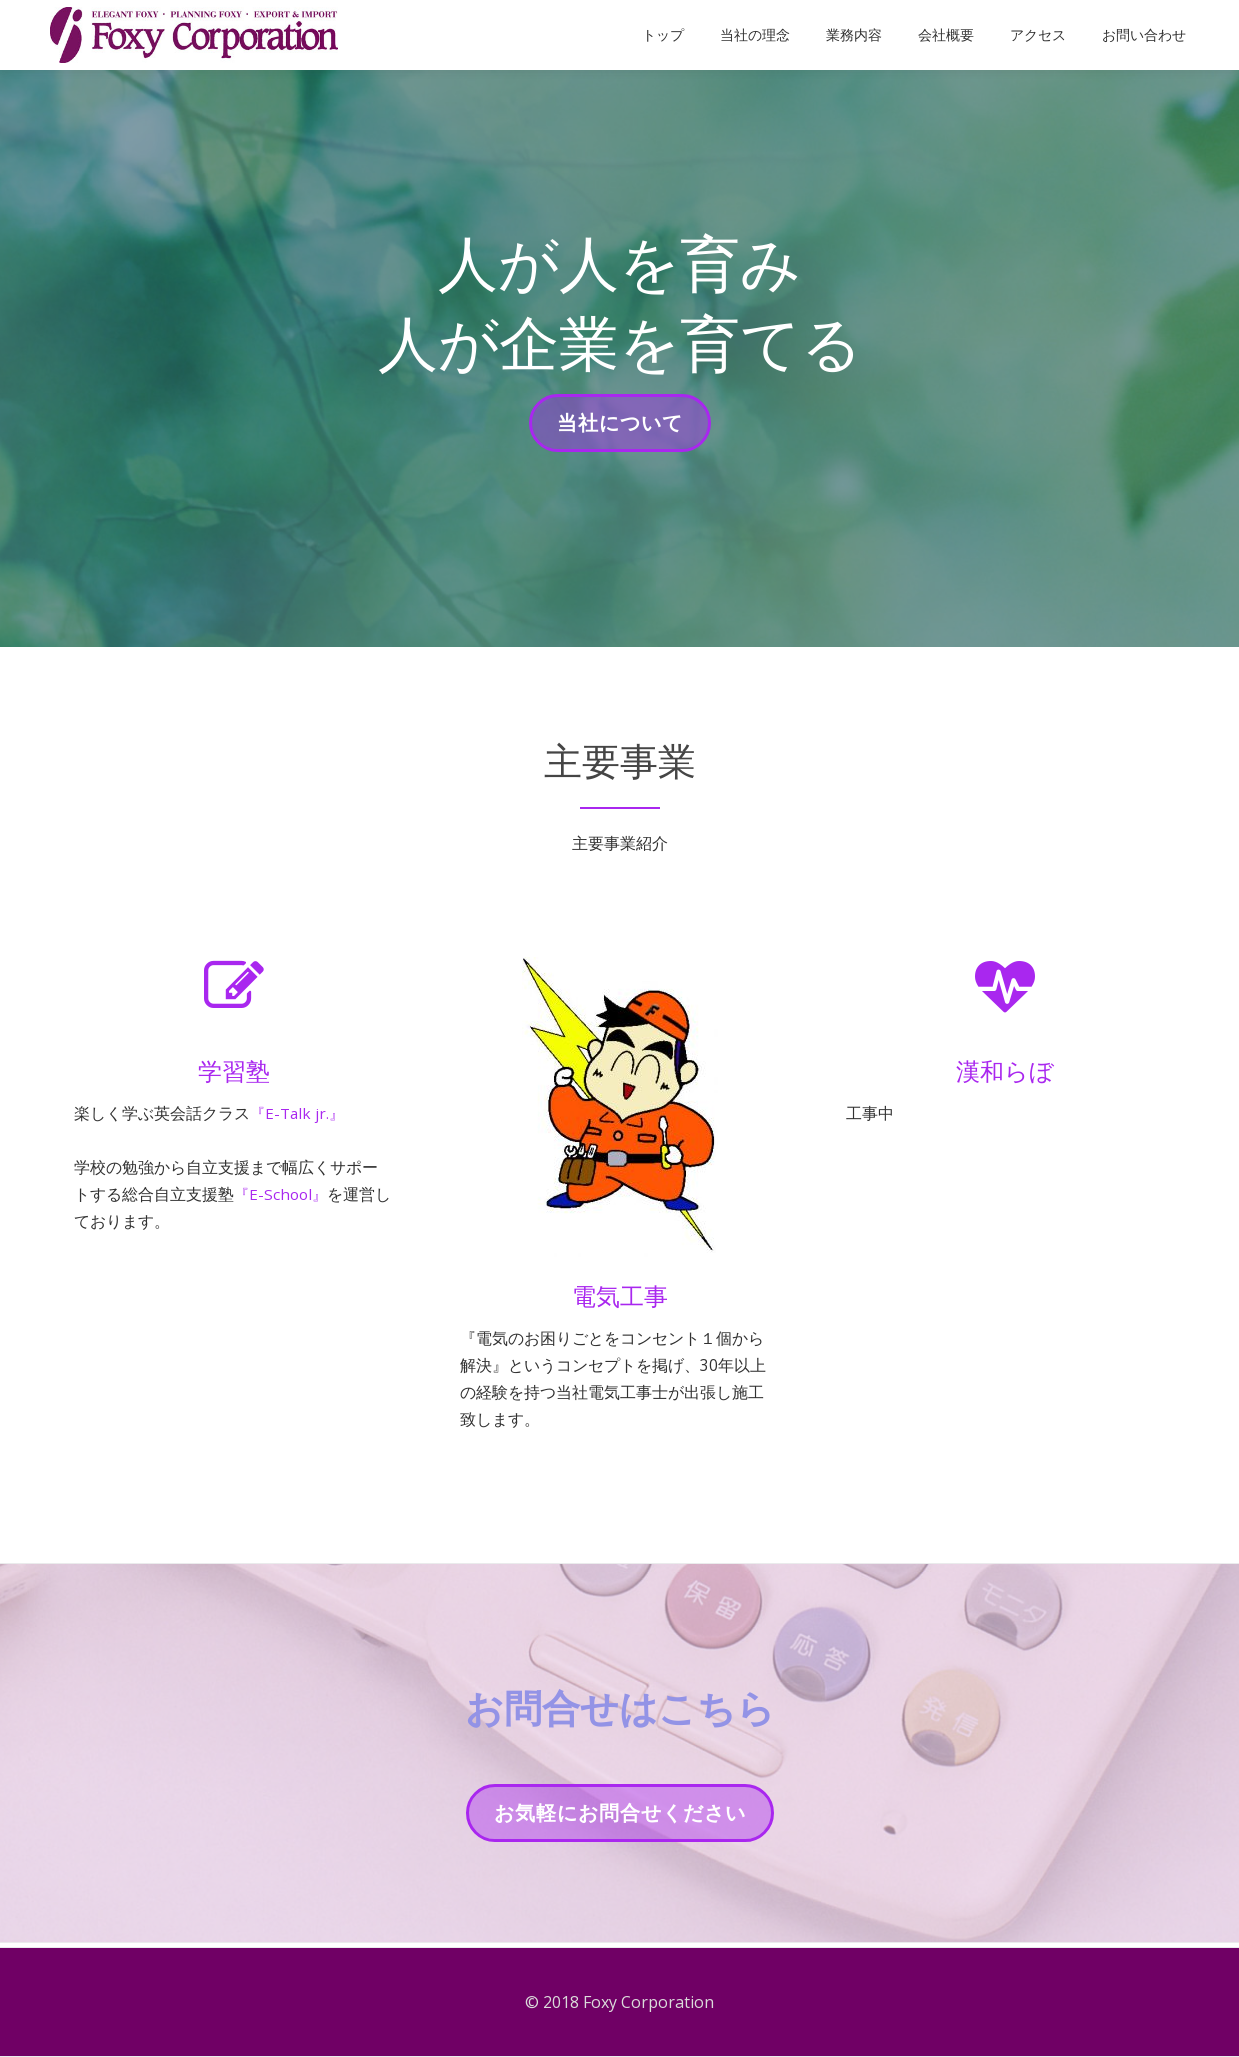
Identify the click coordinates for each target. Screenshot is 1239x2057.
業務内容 (854, 35)
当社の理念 (755, 35)
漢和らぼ (1005, 1070)
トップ (663, 35)
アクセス (1038, 35)
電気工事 (620, 1295)
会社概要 (946, 35)
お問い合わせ (1144, 35)
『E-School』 (282, 1198)
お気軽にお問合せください (619, 1823)
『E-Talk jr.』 (299, 1114)
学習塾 (234, 1070)
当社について (619, 429)
